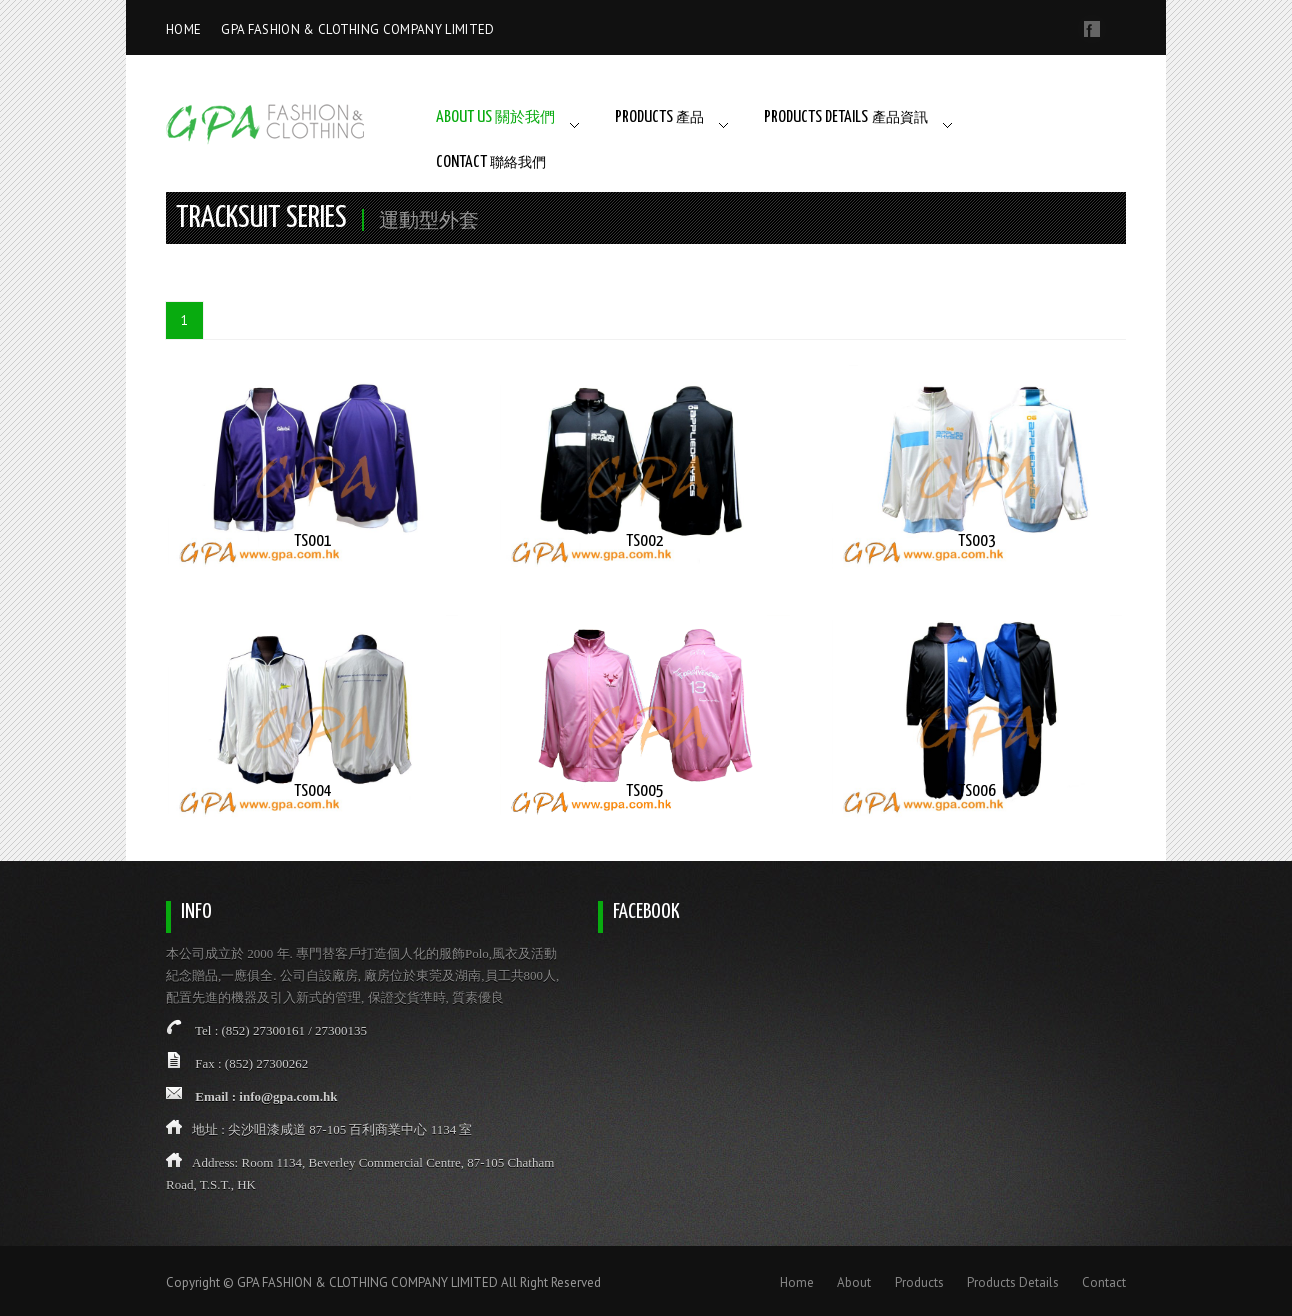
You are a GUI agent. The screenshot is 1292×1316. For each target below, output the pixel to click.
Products (919, 1282)
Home (797, 1282)
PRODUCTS (659, 117)
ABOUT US (495, 117)
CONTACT (491, 162)
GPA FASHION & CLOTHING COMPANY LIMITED (357, 29)
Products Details (1013, 1282)
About (854, 1282)
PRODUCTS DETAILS (846, 117)
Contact (1104, 1282)
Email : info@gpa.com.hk (266, 1096)
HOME (183, 29)
